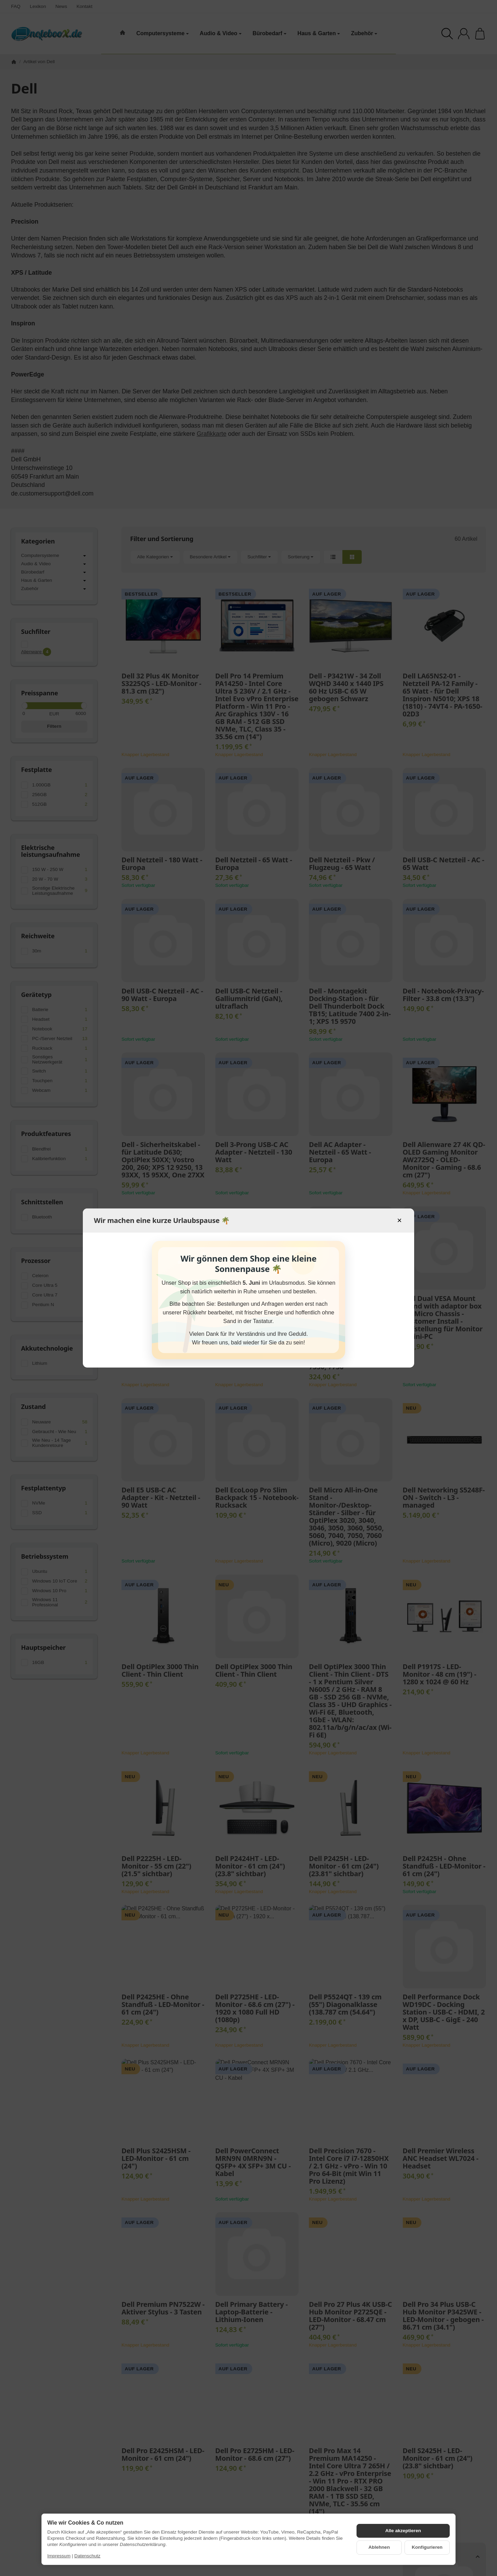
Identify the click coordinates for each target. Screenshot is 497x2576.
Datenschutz (87, 2555)
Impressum (58, 2555)
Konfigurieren (427, 2547)
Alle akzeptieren (403, 2530)
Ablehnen (379, 2547)
